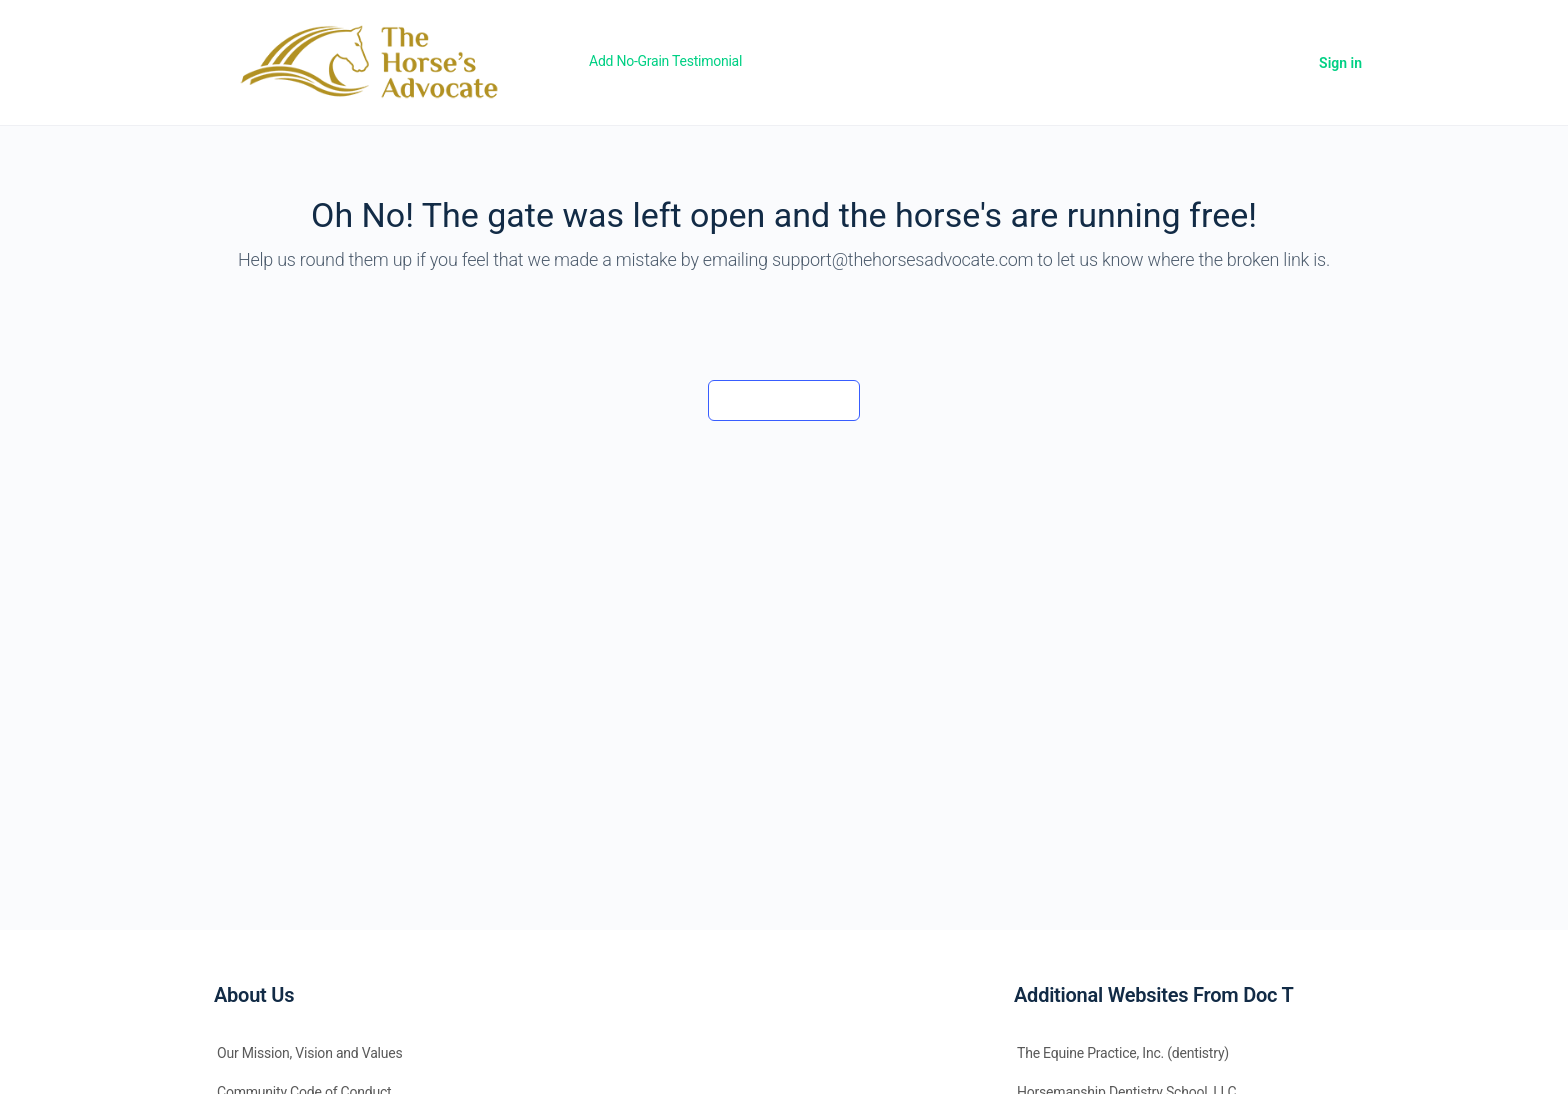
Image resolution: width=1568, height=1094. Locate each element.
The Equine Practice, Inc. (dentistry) (1123, 1053)
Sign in (1340, 63)
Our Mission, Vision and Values (310, 1053)
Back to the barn (783, 400)
